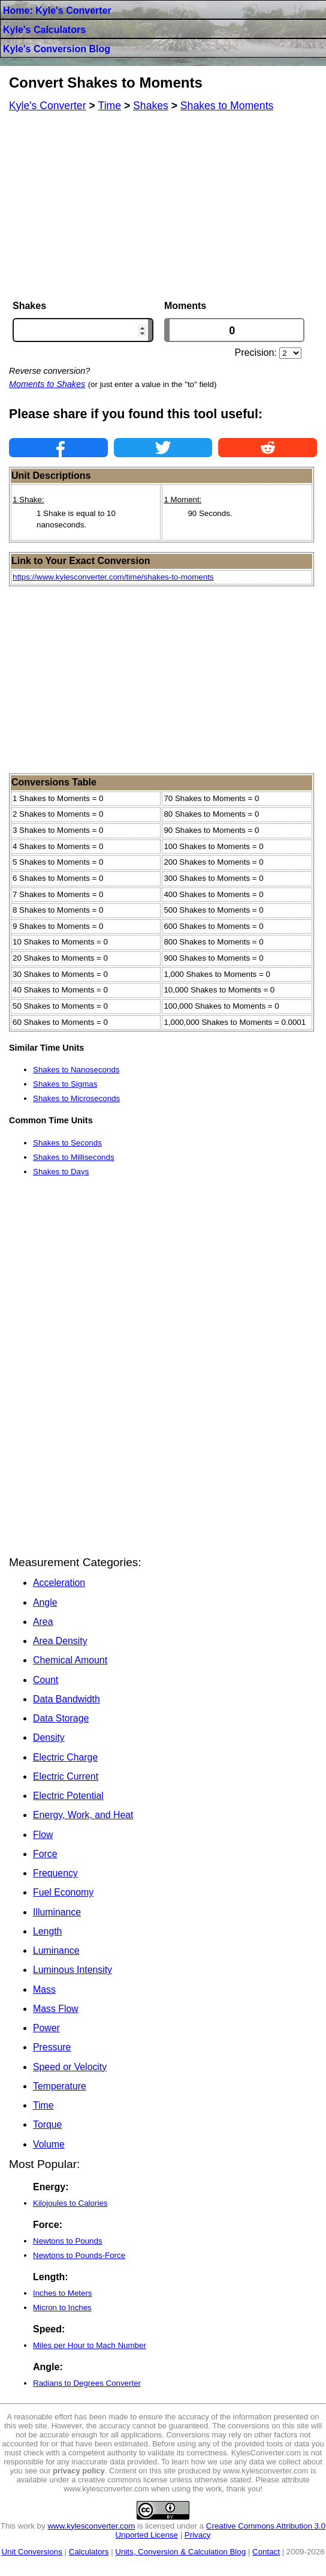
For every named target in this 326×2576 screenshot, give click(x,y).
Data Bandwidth (66, 1699)
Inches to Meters (62, 2293)
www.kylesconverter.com (91, 2525)
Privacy (198, 2534)
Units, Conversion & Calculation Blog (180, 2551)
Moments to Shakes (47, 384)
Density (49, 1737)
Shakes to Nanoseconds (76, 1069)
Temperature (59, 2086)
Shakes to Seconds (67, 1142)
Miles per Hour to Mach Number (89, 2345)
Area (43, 1622)
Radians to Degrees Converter (87, 2383)
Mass (44, 1989)
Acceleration (59, 1583)
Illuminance (57, 1912)
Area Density (60, 1641)
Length (47, 1931)
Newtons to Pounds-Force (79, 2255)
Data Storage (61, 1718)
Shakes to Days (61, 1171)
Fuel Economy (63, 1892)
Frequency (55, 1873)
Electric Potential (68, 1796)
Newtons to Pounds (67, 2240)
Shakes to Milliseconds (73, 1157)
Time (43, 2105)
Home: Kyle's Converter (57, 10)
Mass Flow (56, 2009)
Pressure (52, 2047)
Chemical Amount (70, 1660)
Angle (45, 1602)
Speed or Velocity (70, 2067)
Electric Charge (65, 1757)
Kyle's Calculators (44, 30)
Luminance (56, 1950)
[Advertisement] (163, 206)
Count (45, 1680)
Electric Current (65, 1776)
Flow (43, 1835)
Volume (49, 2144)
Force (45, 1854)
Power (46, 2028)
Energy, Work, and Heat (83, 1815)
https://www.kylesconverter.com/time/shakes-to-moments (113, 576)
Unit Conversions (31, 2551)
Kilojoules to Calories (70, 2203)
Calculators (89, 2551)
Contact (266, 2551)
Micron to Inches (62, 2307)
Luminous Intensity (72, 1970)
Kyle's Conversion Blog (56, 49)
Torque (47, 2124)
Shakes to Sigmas (65, 1083)
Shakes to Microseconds (76, 1098)
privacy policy (79, 2470)
